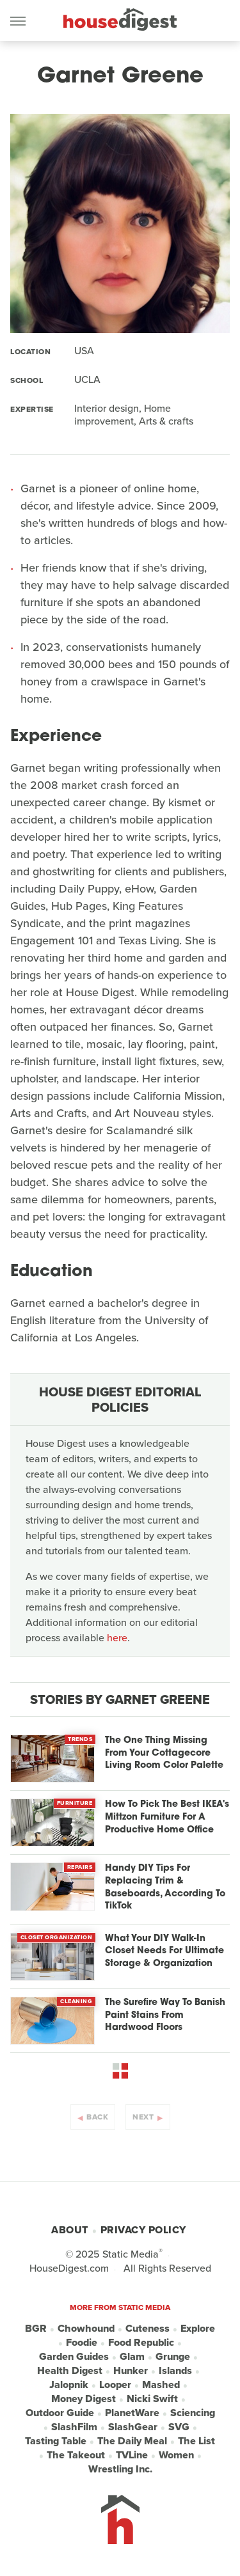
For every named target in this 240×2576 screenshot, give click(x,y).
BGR (36, 2328)
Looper (115, 2385)
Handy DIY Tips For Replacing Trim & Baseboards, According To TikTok (165, 1887)
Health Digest (69, 2371)
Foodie (81, 2343)
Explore (197, 2328)
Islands (175, 2371)
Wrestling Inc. (120, 2469)
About (69, 2229)
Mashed (161, 2385)
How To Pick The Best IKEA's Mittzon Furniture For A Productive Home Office (167, 1817)
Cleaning (76, 2001)
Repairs (80, 1866)
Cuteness (147, 2328)
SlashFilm (74, 2427)
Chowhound (86, 2328)
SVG (178, 2427)
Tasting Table (55, 2441)
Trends (80, 1739)
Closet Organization (56, 1937)
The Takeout (76, 2455)
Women (176, 2455)
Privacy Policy (143, 2229)
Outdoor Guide (60, 2413)
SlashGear (132, 2427)
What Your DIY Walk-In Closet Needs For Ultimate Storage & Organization (164, 1951)
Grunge (173, 2357)
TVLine (132, 2455)
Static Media (130, 2254)
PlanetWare (132, 2413)
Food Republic (141, 2343)
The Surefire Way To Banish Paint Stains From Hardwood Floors (165, 2015)
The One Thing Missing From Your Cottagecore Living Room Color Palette (164, 1753)
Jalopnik (68, 2385)
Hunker (130, 2371)
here (117, 1637)
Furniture (75, 1803)
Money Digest (83, 2399)
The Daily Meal (132, 2441)
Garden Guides (74, 2357)
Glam (132, 2357)
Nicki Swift (152, 2399)
